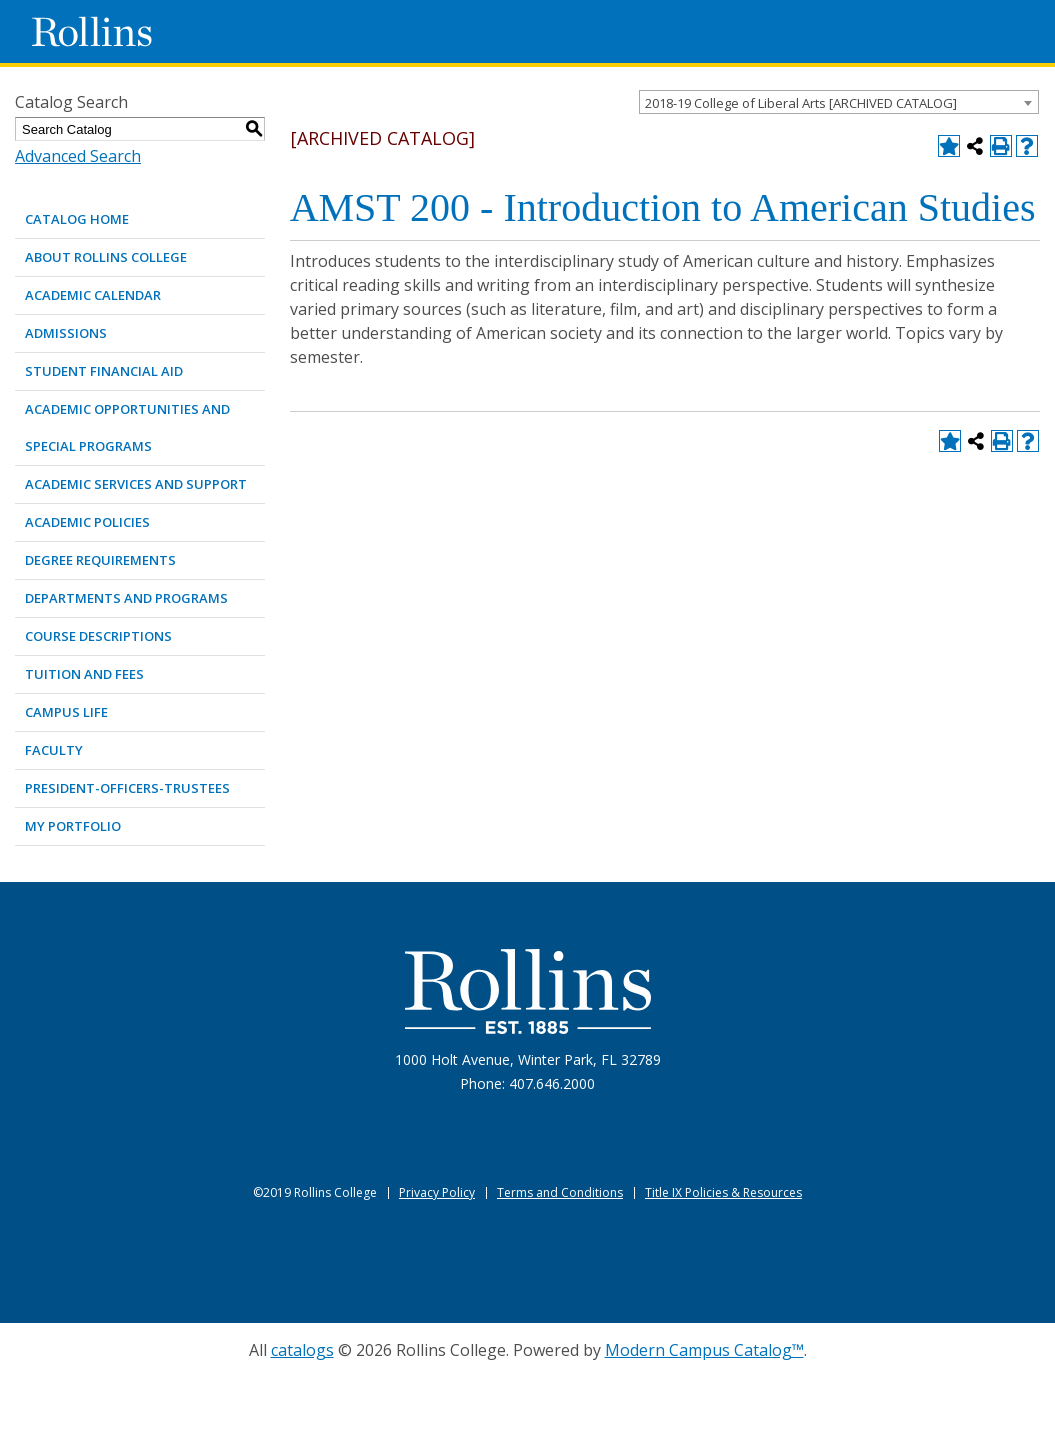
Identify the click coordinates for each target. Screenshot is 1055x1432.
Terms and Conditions (560, 1192)
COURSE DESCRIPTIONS (98, 636)
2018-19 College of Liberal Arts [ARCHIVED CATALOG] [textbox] (801, 103)
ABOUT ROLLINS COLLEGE (106, 257)
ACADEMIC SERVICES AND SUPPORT (136, 484)
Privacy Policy (437, 1192)
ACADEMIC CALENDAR (93, 295)
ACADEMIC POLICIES (87, 522)
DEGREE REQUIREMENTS (100, 560)
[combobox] (839, 102)
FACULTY (54, 750)
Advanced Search (78, 156)
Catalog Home (77, 219)
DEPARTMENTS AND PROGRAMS (126, 598)
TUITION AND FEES (84, 674)
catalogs (302, 1350)
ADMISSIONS (66, 333)
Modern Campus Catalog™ (704, 1350)
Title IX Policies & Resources (723, 1192)
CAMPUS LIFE (66, 712)
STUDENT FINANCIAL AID (104, 371)
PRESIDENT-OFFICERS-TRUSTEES (127, 788)
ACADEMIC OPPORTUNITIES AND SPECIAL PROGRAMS (127, 427)
